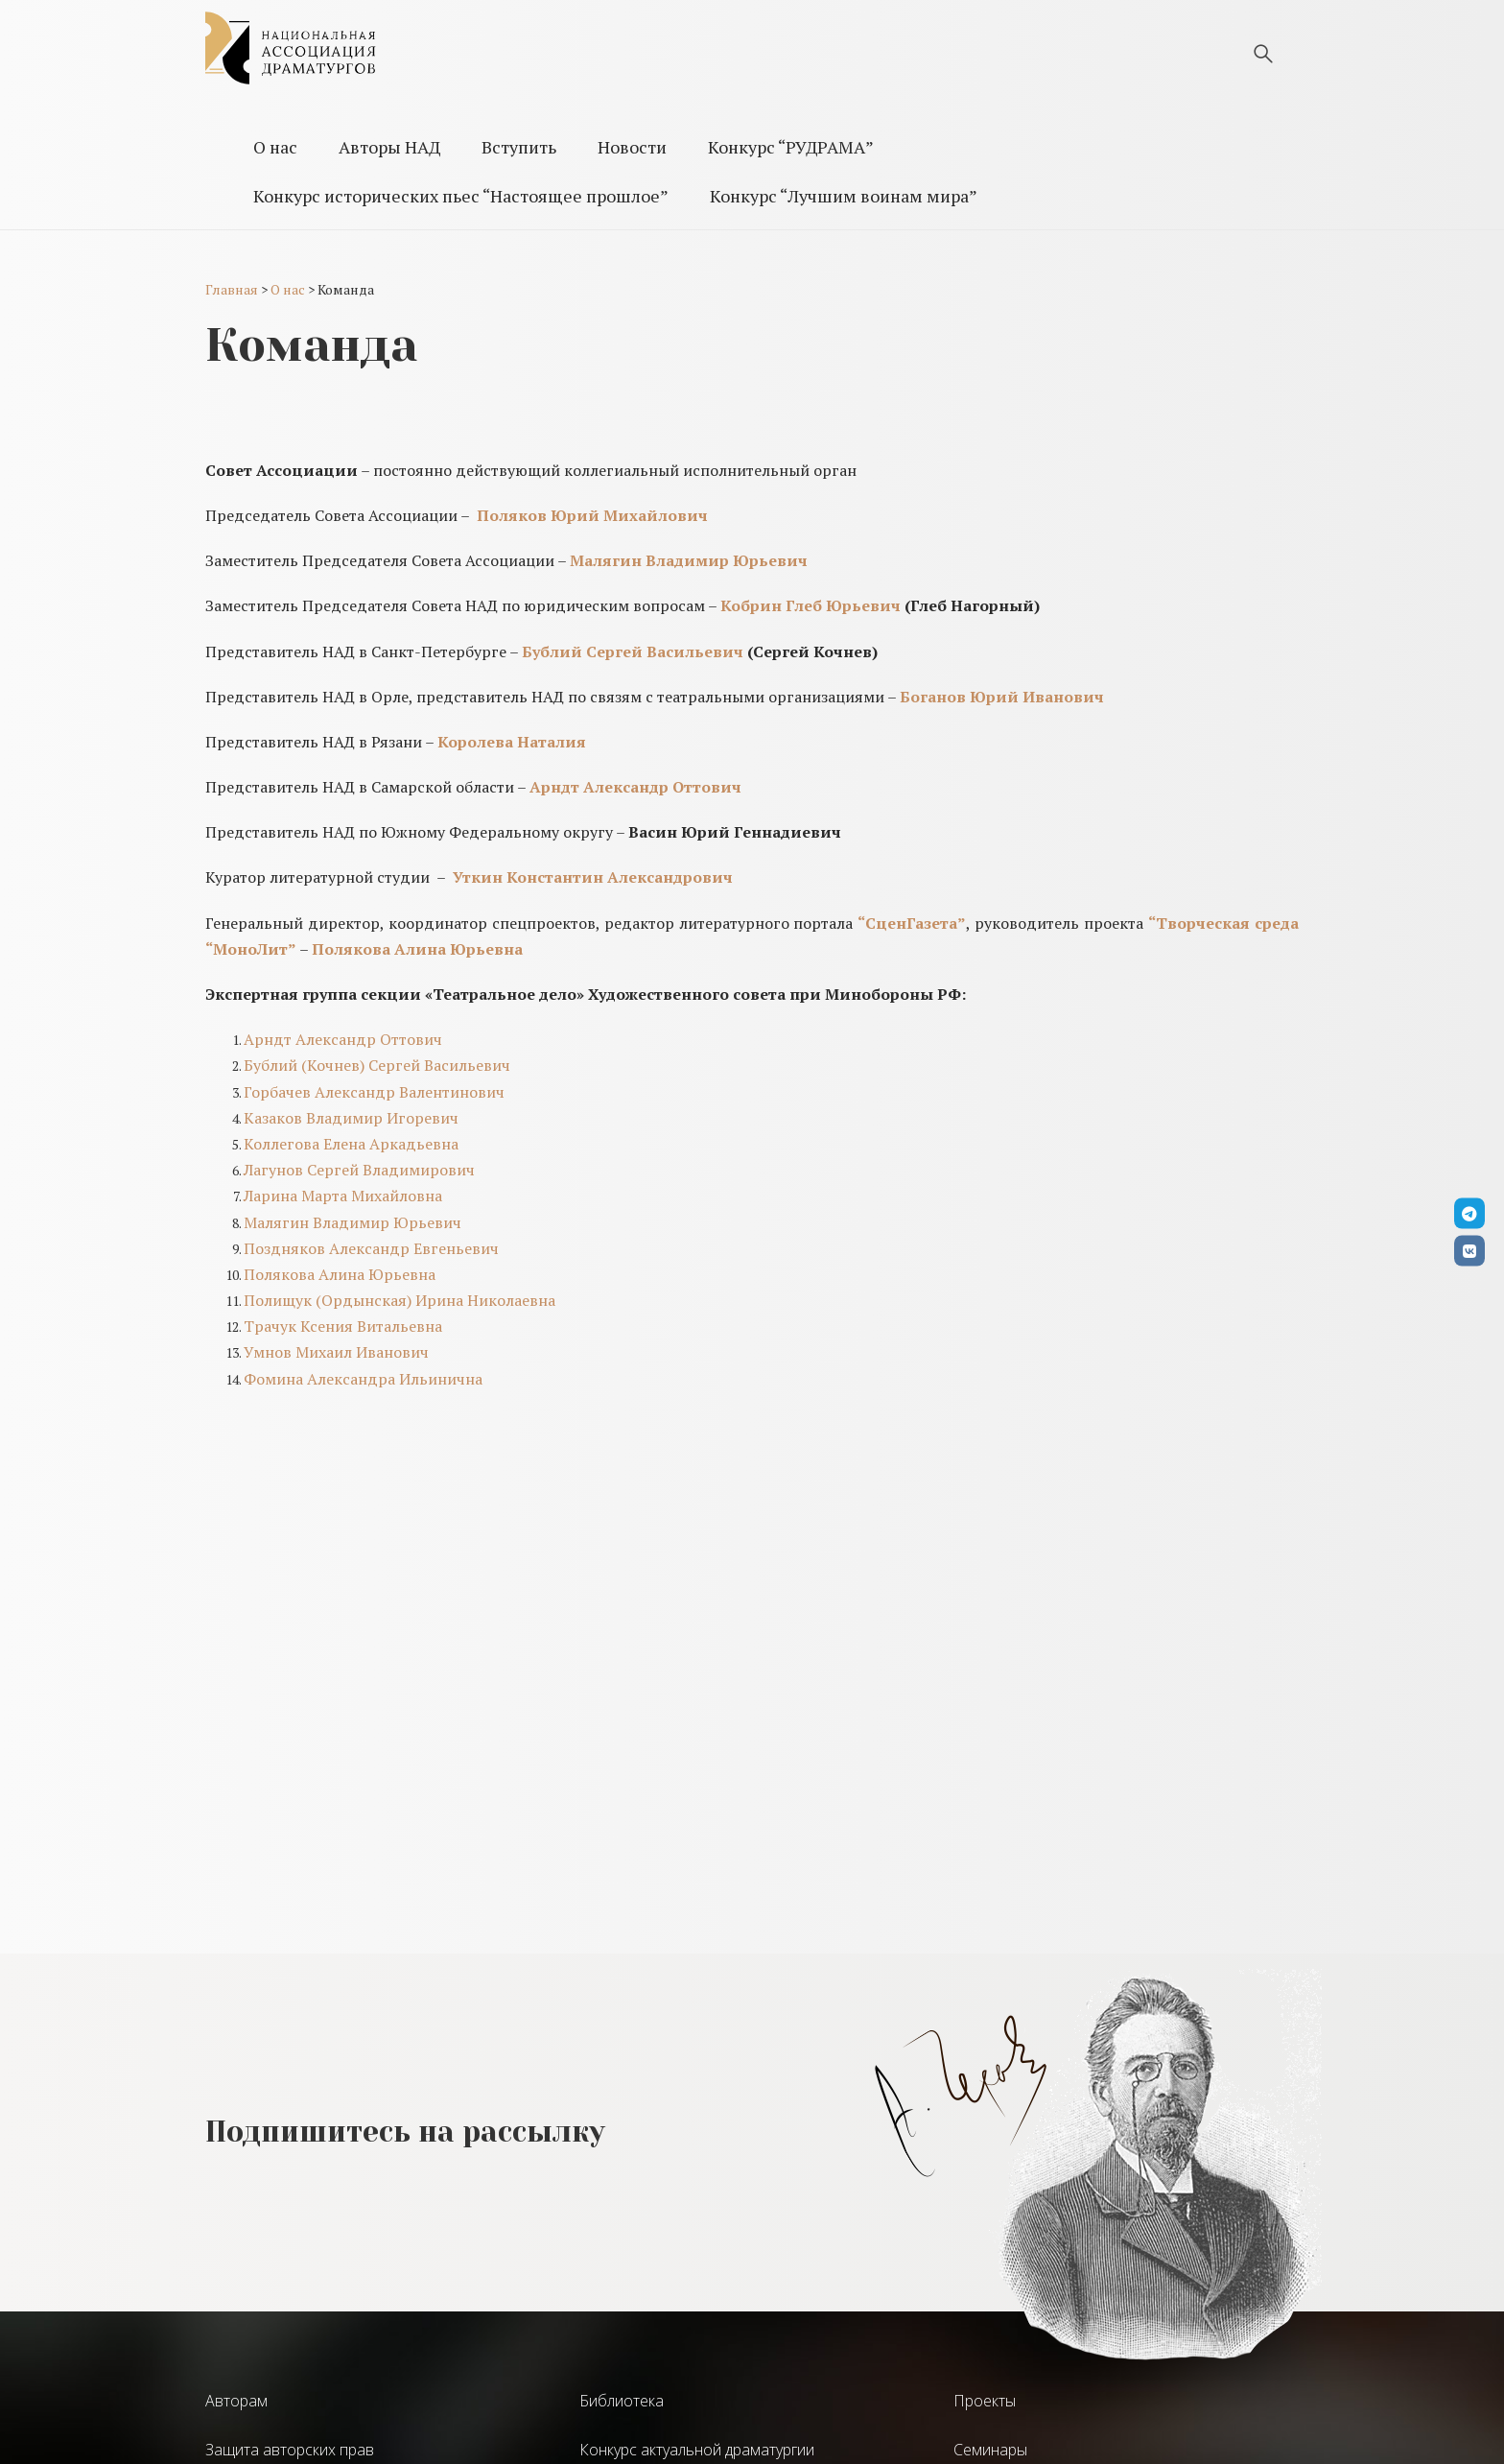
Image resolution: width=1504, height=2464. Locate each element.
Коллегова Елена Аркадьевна (351, 1143)
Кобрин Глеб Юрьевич (810, 605)
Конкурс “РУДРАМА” (791, 146)
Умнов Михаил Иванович (336, 1351)
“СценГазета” (912, 923)
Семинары (990, 2449)
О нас (275, 146)
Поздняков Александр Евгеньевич (371, 1248)
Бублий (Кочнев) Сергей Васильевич (377, 1065)
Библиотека (621, 2400)
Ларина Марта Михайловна (343, 1195)
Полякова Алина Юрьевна (339, 1274)
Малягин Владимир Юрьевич (352, 1222)
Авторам (236, 2400)
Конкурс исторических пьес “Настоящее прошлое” (461, 195)
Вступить (519, 146)
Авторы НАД (389, 146)
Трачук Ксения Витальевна (343, 1326)
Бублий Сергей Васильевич (632, 651)
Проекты (984, 2400)
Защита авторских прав (289, 2449)
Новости (632, 146)
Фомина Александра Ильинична (363, 1378)
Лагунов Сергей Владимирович (359, 1169)
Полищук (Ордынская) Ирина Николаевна (399, 1300)
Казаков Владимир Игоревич (351, 1117)
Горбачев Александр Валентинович (374, 1091)
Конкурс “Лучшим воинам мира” (843, 195)
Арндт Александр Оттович (343, 1039)
